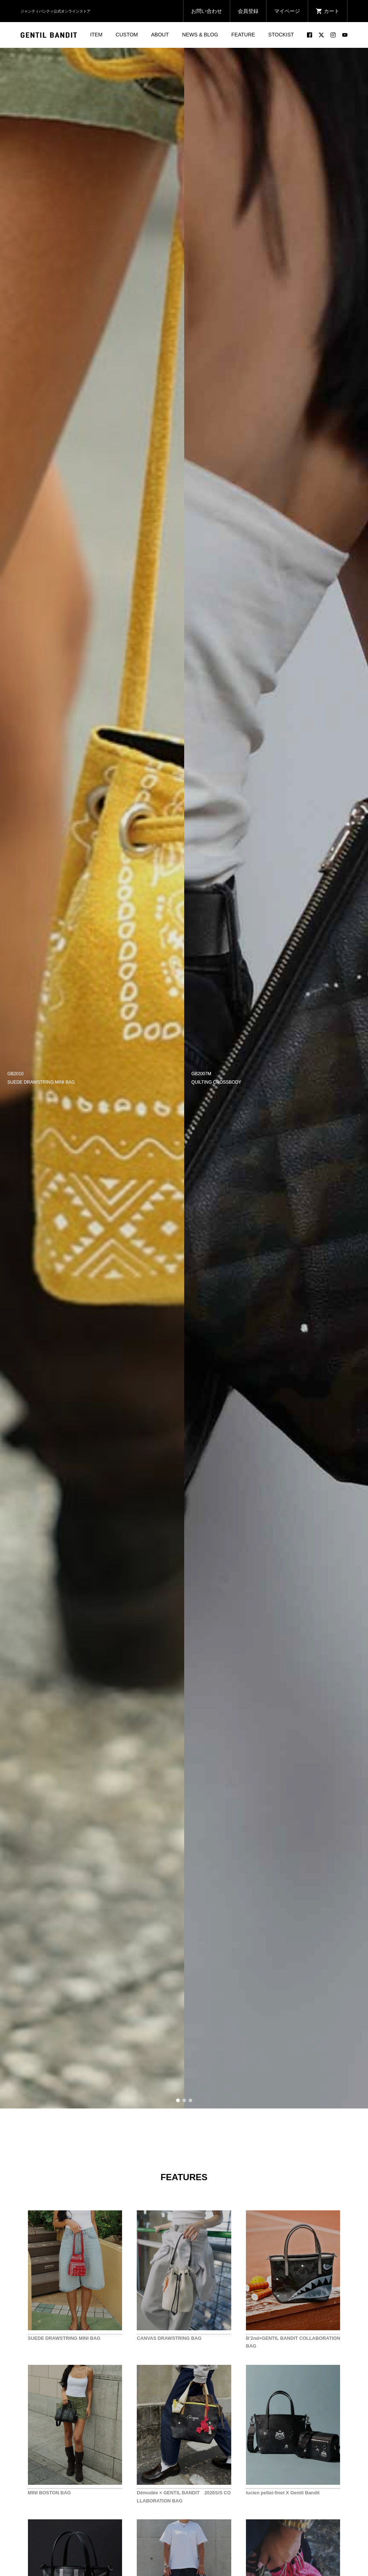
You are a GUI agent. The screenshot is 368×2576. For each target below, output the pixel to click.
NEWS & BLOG (200, 35)
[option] (92, 1078)
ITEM (96, 35)
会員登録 (248, 11)
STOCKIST (281, 35)
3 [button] (190, 2100)
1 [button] (177, 2100)
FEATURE (243, 35)
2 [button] (184, 2100)
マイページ (287, 11)
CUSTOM (127, 35)
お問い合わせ (206, 11)
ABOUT (160, 35)
